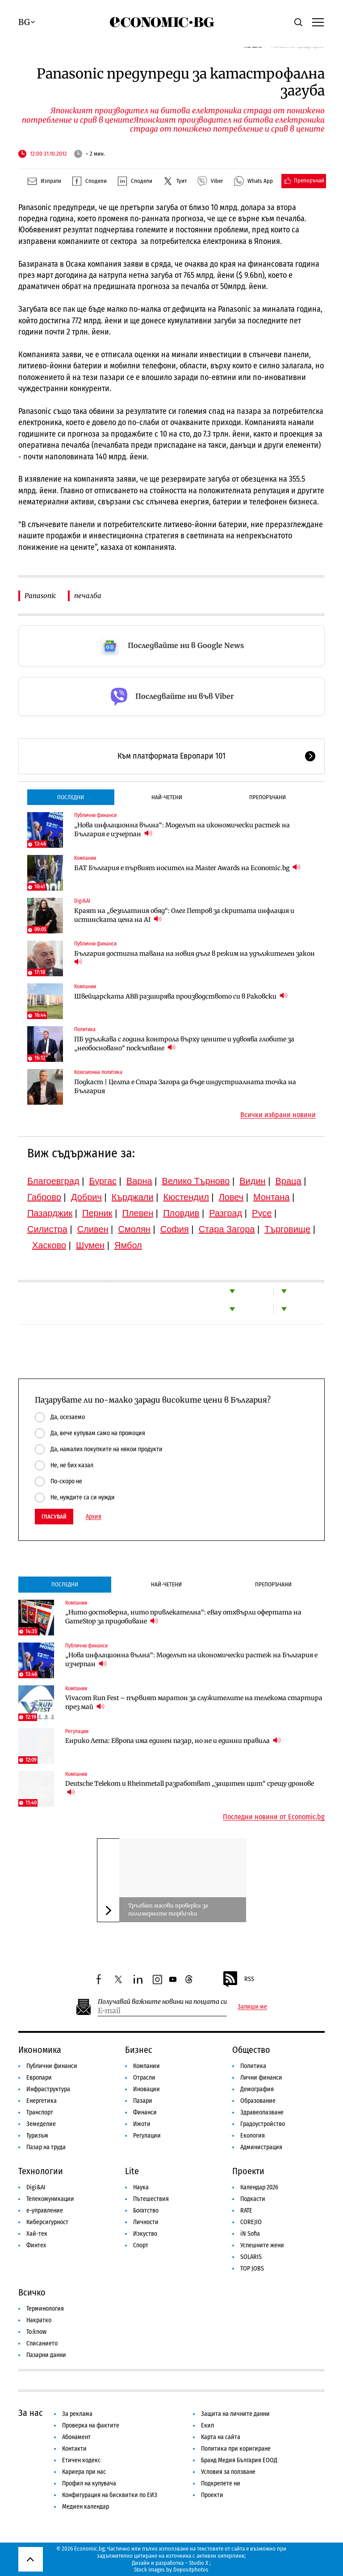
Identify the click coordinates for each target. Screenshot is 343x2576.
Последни (70, 797)
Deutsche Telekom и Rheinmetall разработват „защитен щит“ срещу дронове (189, 1787)
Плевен (138, 1213)
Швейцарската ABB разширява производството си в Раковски (181, 996)
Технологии (40, 2171)
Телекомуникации (50, 2199)
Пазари (142, 2101)
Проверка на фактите (90, 2425)
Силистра (47, 1229)
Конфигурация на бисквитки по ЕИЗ (109, 2495)
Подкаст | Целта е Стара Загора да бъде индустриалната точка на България (185, 1086)
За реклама (77, 2414)
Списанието (42, 2343)
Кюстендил (186, 1197)
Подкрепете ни (220, 2483)
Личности (146, 2222)
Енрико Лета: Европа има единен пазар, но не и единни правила (173, 1740)
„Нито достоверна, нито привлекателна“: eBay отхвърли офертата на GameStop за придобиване (183, 1616)
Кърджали (133, 1197)
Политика (85, 1029)
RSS (238, 1979)
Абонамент (76, 2437)
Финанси (145, 2112)
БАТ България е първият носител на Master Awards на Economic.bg (187, 867)
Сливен (93, 1229)
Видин (252, 1181)
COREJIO (251, 2222)
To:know (36, 2332)
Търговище (287, 1229)
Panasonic (40, 595)
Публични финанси (95, 815)
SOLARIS (251, 2257)
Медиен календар (85, 2506)
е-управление (44, 2210)
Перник (97, 1213)
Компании (85, 858)
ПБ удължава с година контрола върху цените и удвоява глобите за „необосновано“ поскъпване (184, 1043)
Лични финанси (261, 2077)
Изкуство (145, 2233)
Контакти (74, 2448)
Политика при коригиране (236, 2448)
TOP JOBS (252, 2268)
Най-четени (166, 797)
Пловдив (181, 1213)
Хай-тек (36, 2233)
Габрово (44, 1197)
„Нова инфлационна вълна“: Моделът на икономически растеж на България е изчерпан (182, 829)
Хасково (49, 1245)
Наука (141, 2187)
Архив (93, 1517)
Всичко (32, 2292)
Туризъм (37, 2135)
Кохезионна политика (98, 1072)
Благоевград (53, 1181)
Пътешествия (151, 2199)
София (174, 1229)
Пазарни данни (46, 2355)
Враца (288, 1181)
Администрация (261, 2147)
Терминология (45, 2308)
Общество (251, 2049)
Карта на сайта (220, 2437)
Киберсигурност (47, 2222)
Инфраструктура (48, 2089)
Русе (262, 1213)
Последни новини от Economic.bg (274, 1817)
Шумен (90, 1245)
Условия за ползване (228, 2472)
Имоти (142, 2124)
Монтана (271, 1197)
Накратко (38, 2320)
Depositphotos (191, 2569)
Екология (252, 2135)
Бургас (103, 1181)
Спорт (140, 2245)
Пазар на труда (46, 2147)
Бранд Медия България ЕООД (239, 2460)
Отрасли (144, 2077)
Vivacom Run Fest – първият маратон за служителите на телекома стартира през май (193, 1702)
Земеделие (41, 2124)
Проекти (248, 2171)
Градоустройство (262, 2124)
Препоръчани (267, 797)
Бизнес (138, 2049)
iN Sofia (250, 2233)
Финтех (36, 2245)
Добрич (86, 1197)
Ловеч (231, 1197)
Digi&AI (82, 901)
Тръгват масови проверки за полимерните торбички (168, 1909)
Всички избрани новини (278, 1115)
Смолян (134, 1229)
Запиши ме (252, 2007)
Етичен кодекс (81, 2460)
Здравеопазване (262, 2112)
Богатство (146, 2210)
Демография (257, 2089)
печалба (87, 595)
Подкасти (252, 2199)
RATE (246, 2210)
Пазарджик (49, 1213)
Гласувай (54, 1516)
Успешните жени (262, 2245)
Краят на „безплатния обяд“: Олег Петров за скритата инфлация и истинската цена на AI (184, 915)
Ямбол (128, 1245)
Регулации (76, 1731)
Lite (132, 2171)
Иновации (146, 2089)
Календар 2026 (259, 2187)
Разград (225, 1213)
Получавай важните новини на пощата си (162, 2002)
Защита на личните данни (235, 2414)
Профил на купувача (89, 2483)
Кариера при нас (84, 2472)
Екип (207, 2425)
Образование (258, 2101)
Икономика (39, 2049)
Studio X (198, 2562)
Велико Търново (196, 1181)
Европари (39, 2077)
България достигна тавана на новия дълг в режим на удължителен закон (195, 957)
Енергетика (41, 2101)
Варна (139, 1181)
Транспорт (39, 2112)
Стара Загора (227, 1229)
